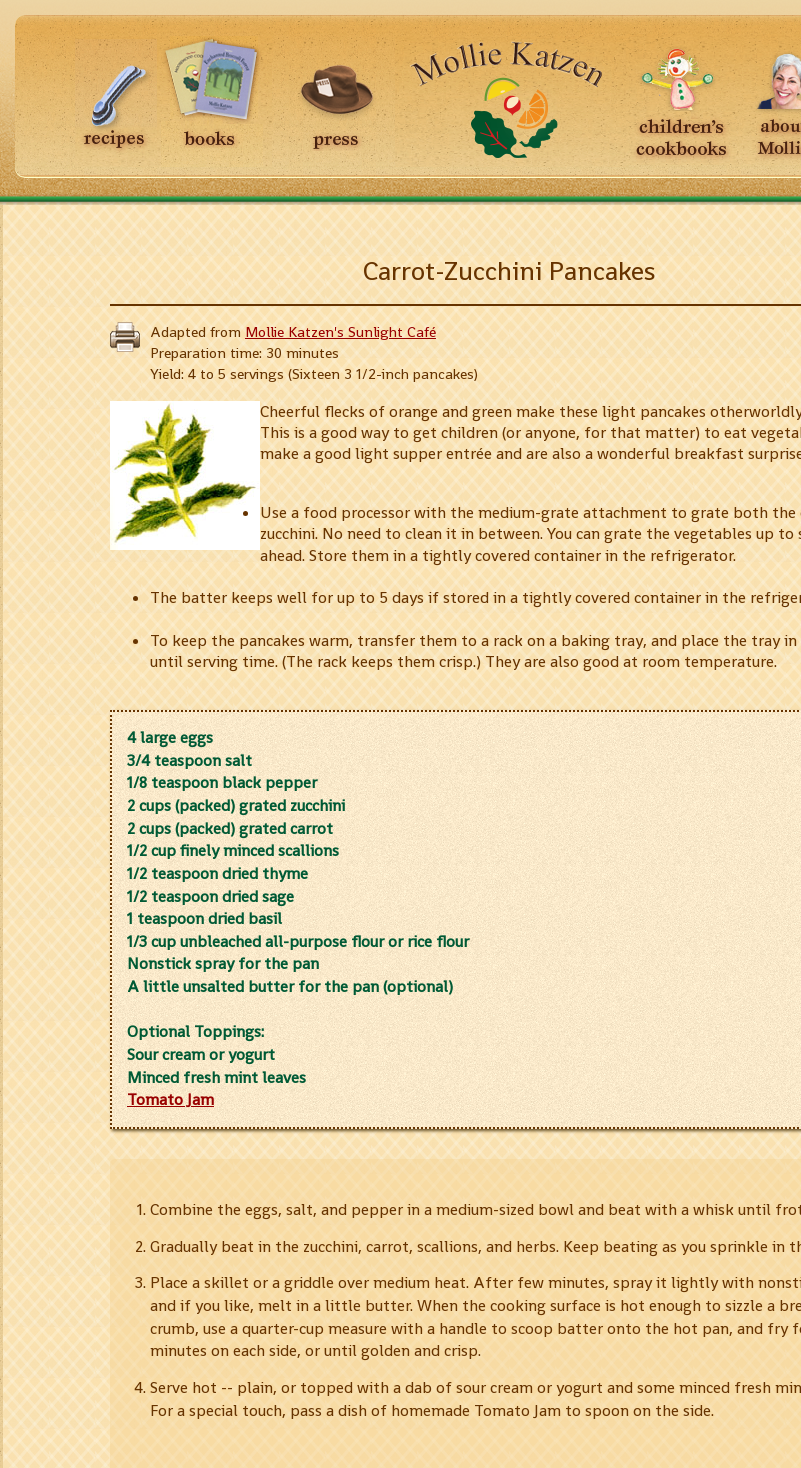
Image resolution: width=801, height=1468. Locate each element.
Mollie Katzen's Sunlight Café (340, 332)
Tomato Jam (170, 1099)
